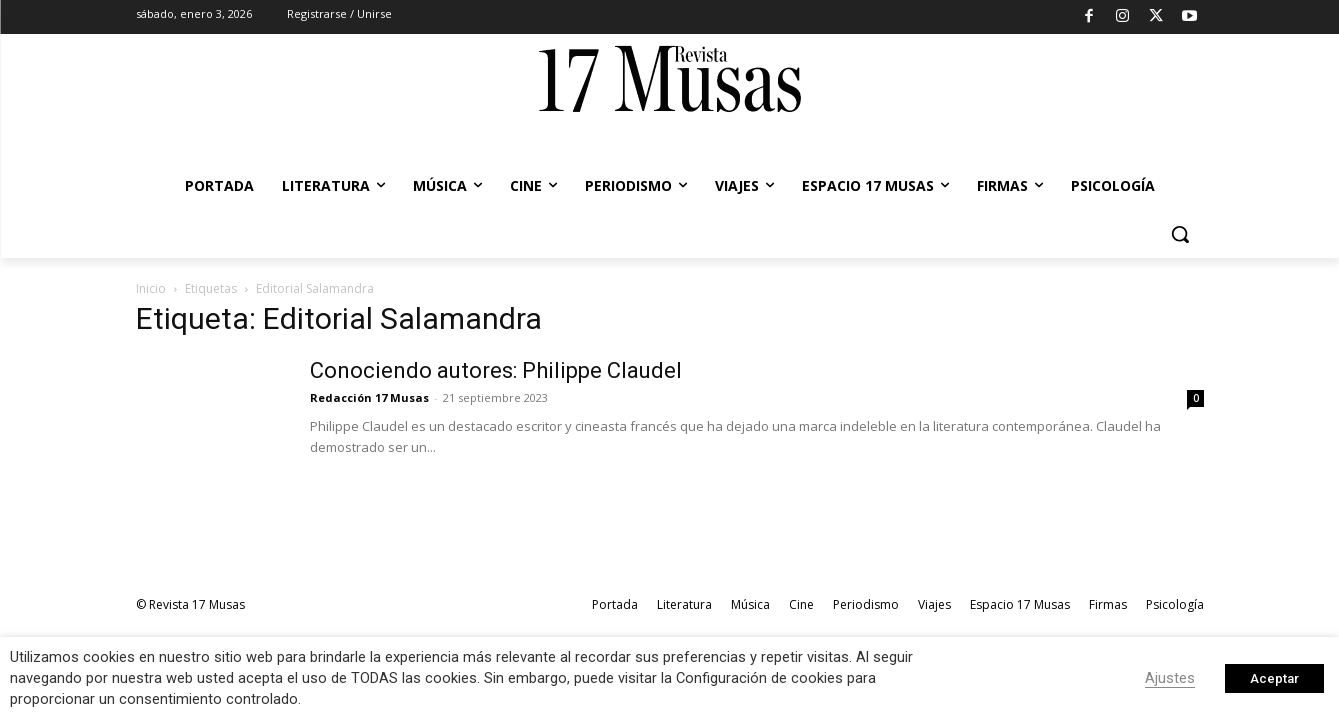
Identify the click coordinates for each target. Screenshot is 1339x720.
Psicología (1175, 604)
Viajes (934, 604)
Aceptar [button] (1274, 678)
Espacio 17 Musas (1020, 604)
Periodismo (866, 604)
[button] (1180, 234)
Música (750, 604)
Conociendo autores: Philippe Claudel (496, 370)
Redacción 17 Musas (369, 397)
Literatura (684, 604)
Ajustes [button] (1170, 678)
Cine (801, 604)
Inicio (151, 288)
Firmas (1108, 604)
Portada (615, 604)
